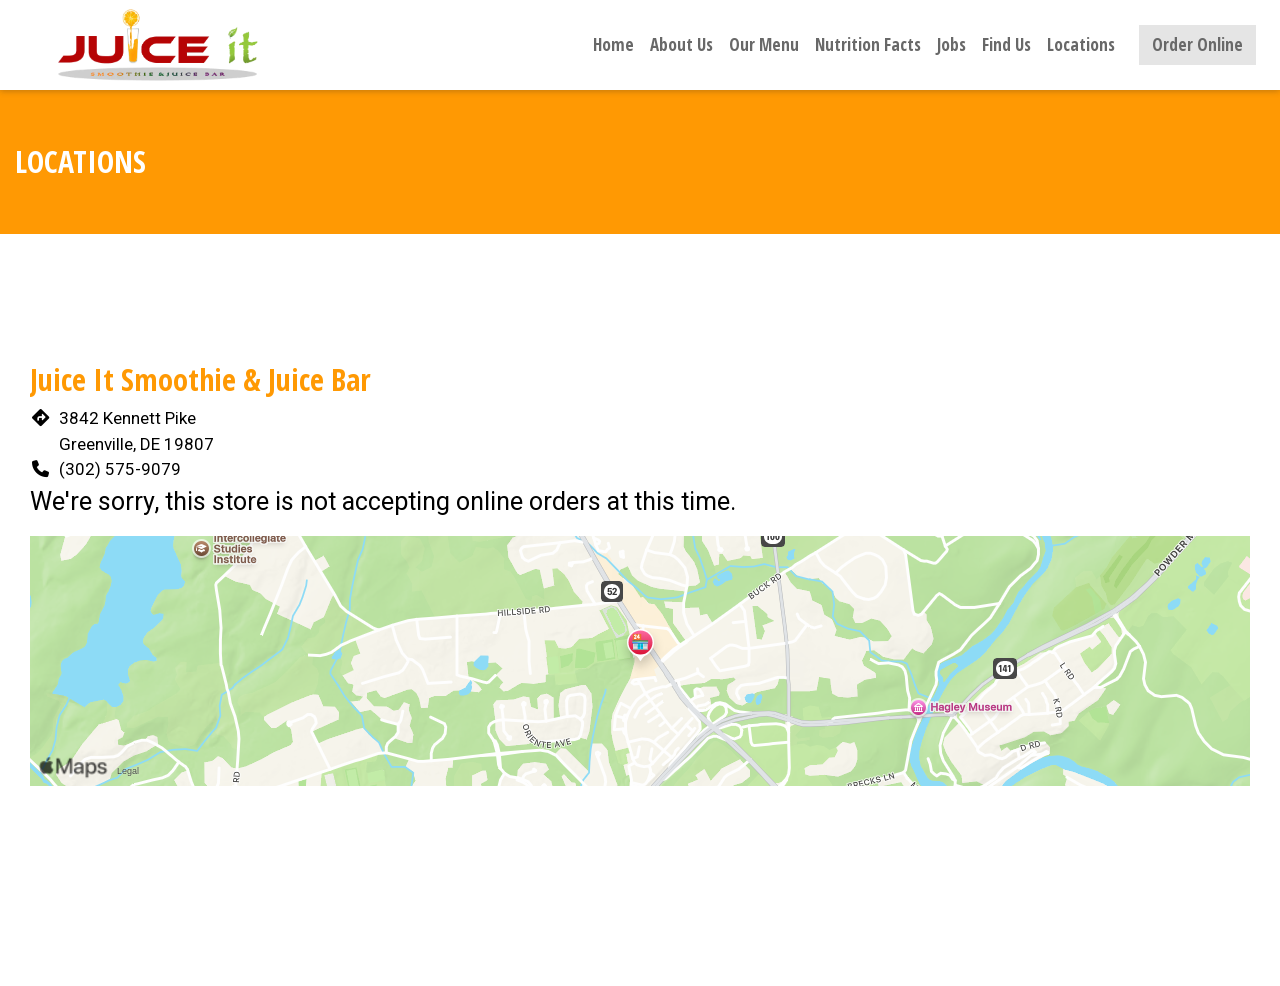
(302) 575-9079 (120, 469)
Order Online (1197, 44)
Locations (1081, 44)
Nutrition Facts (868, 44)
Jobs (951, 44)
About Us (681, 44)
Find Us (1006, 44)
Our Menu (764, 44)
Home (613, 44)
